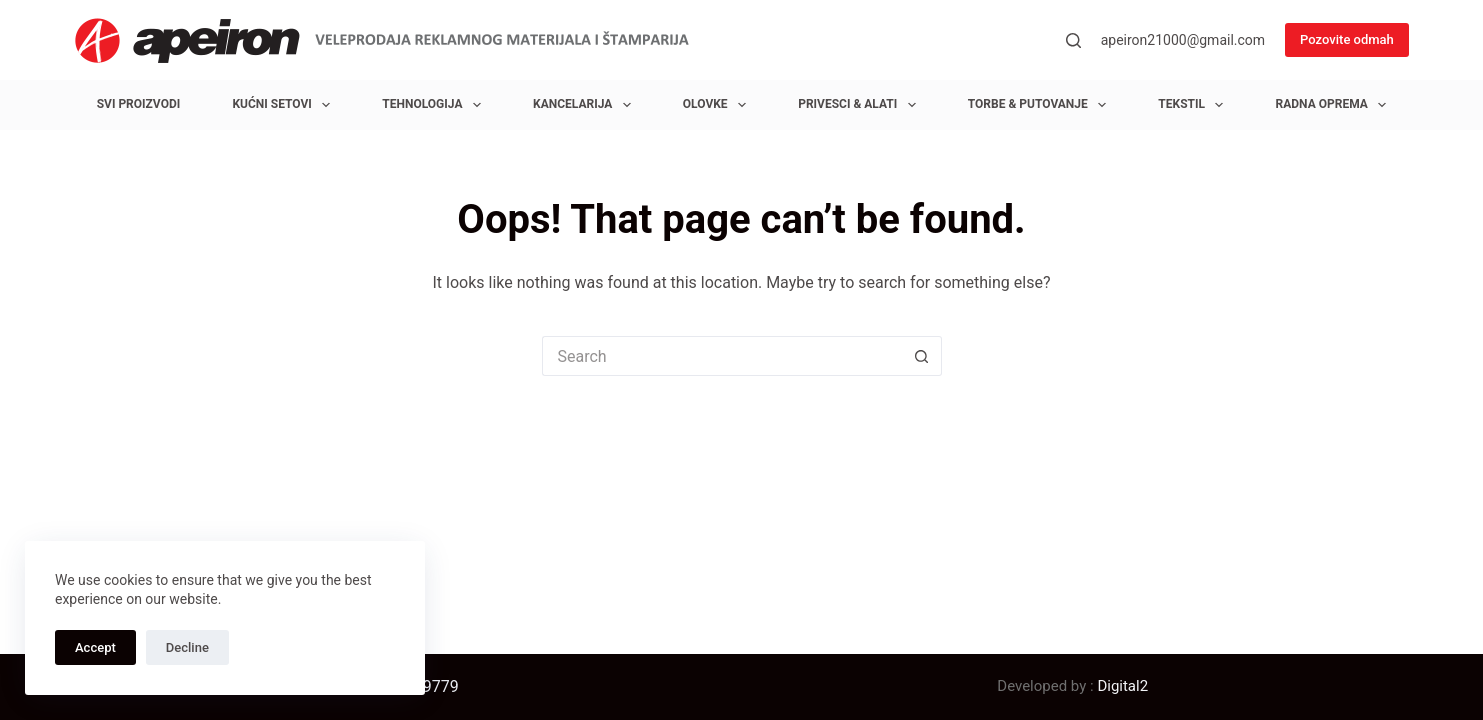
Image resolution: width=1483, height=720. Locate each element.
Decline (187, 647)
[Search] (1073, 40)
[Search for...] (722, 356)
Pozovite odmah (1347, 39)
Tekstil (1194, 105)
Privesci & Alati (860, 105)
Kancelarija (586, 105)
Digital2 (1122, 686)
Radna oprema (1335, 105)
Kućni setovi (285, 105)
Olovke (718, 105)
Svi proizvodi (139, 104)
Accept (95, 647)
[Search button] (922, 356)
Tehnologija (435, 105)
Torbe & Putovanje (1041, 105)
